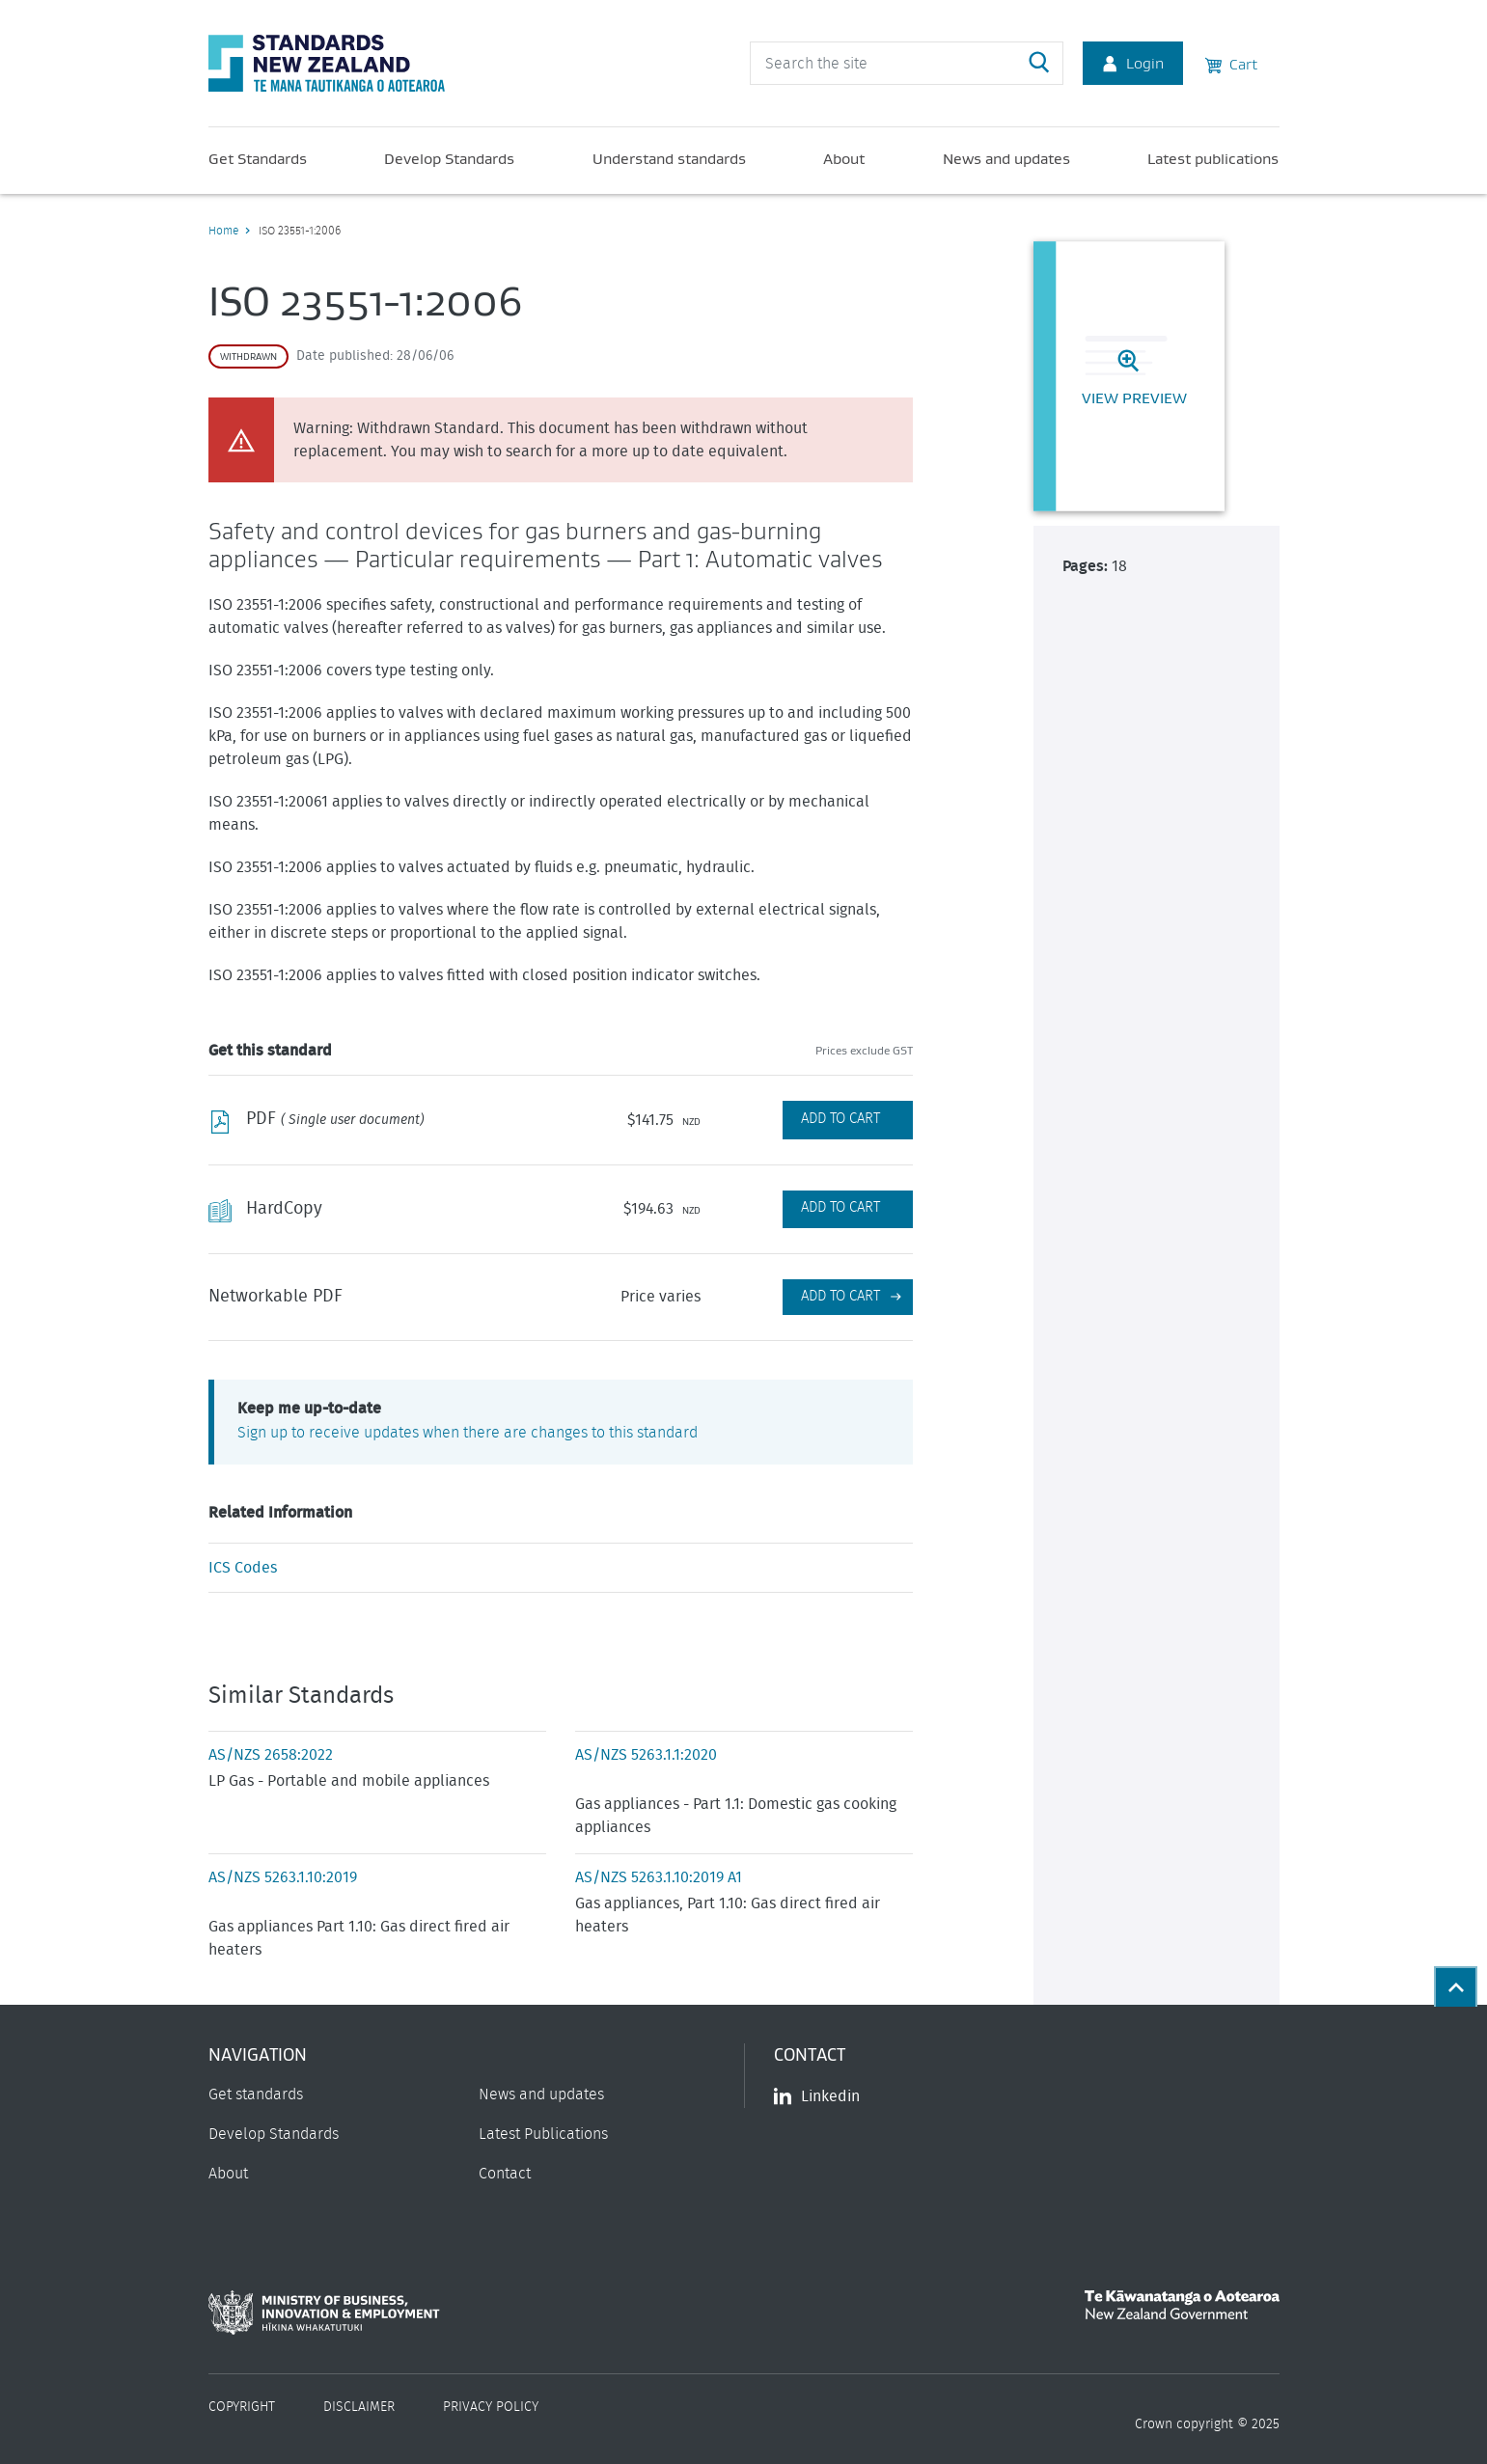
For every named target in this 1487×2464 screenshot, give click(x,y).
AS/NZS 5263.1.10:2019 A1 (658, 1877)
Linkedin (817, 2096)
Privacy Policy (490, 2407)
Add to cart (840, 1296)
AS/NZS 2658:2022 (270, 1755)
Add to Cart (840, 1118)
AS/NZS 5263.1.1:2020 (646, 1755)
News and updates (1006, 158)
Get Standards (257, 158)
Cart (1231, 62)
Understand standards (669, 158)
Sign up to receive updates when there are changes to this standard (467, 1432)
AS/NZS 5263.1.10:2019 (282, 1877)
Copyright (241, 2407)
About (844, 158)
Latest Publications (543, 2134)
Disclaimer (359, 2407)
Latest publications (1213, 158)
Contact (505, 2173)
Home (223, 230)
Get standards (255, 2094)
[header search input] (906, 63)
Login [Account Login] (1133, 62)
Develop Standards (449, 158)
